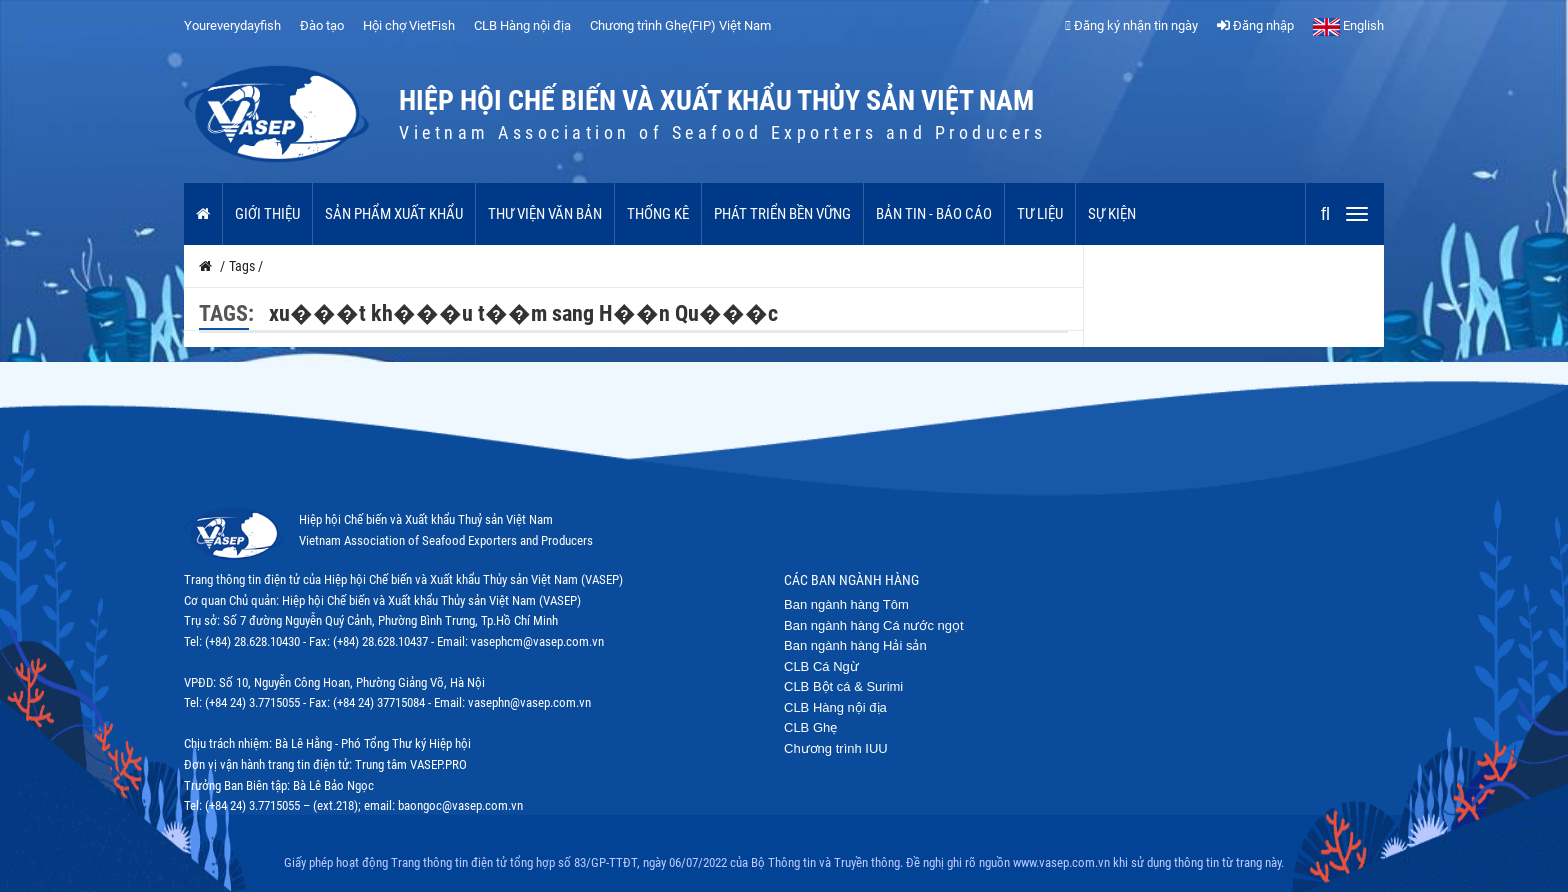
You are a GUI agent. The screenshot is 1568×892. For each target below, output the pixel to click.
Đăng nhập (1255, 25)
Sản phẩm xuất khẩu (394, 214)
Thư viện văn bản (545, 214)
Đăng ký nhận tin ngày (1131, 25)
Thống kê (658, 214)
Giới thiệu (267, 214)
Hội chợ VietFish (409, 25)
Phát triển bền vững (782, 214)
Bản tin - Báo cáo (934, 214)
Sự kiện (1112, 214)
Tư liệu (1040, 214)
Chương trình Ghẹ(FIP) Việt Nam (680, 25)
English (1348, 25)
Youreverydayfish (232, 25)
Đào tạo (322, 25)
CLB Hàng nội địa (522, 25)
